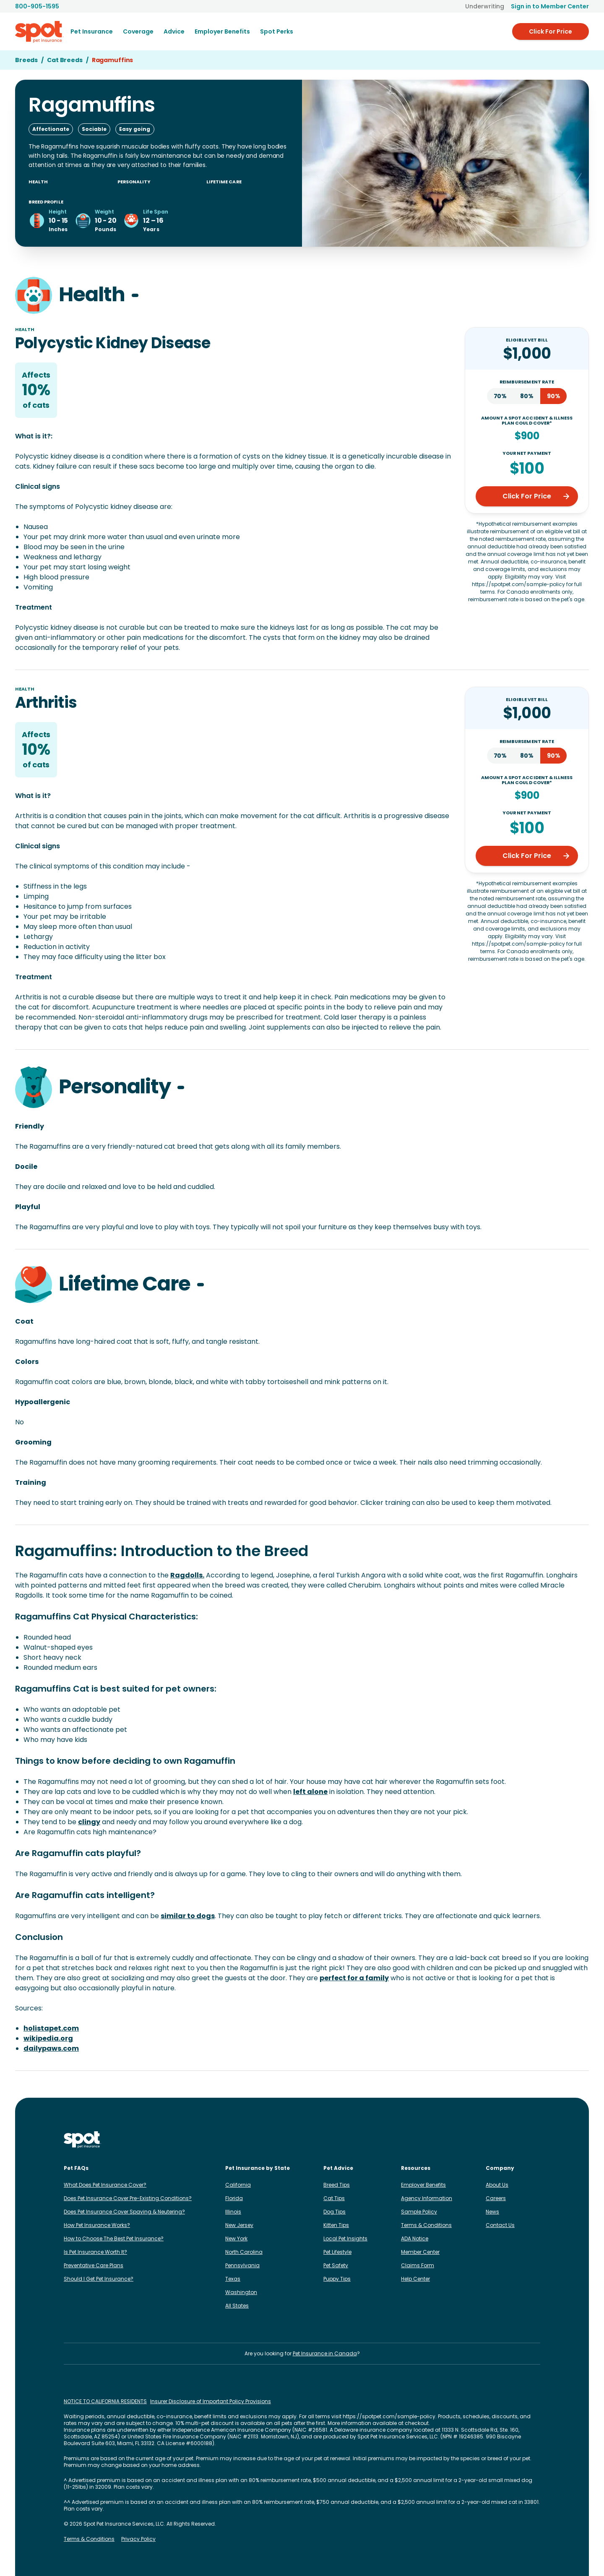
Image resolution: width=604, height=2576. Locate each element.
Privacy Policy (138, 2539)
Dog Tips (334, 2211)
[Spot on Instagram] (455, 2140)
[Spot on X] (508, 2140)
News (492, 2211)
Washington (241, 2292)
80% (527, 396)
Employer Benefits (423, 2184)
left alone (310, 1791)
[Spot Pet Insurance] (82, 2139)
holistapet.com (51, 2028)
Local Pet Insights (345, 2238)
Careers (496, 2198)
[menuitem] (91, 31)
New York (236, 2238)
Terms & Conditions (426, 2225)
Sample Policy (419, 2211)
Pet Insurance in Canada (325, 2353)
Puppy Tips (337, 2278)
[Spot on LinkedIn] (481, 2140)
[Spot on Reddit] (522, 2140)
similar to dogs (188, 1916)
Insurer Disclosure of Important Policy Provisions (210, 2401)
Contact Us (500, 2225)
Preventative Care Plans (93, 2265)
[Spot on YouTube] (535, 2140)
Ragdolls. (187, 1575)
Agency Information (426, 2198)
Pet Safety (335, 2265)
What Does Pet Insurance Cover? (105, 2184)
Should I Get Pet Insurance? (98, 2278)
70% (500, 396)
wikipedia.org (48, 2038)
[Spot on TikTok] (495, 2140)
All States (237, 2305)
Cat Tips (334, 2198)
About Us (497, 2184)
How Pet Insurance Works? (97, 2225)
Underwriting (484, 6)
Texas (232, 2278)
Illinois (233, 2211)
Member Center (420, 2251)
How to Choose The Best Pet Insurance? (114, 2238)
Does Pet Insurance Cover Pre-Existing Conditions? (128, 2198)
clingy (89, 1822)
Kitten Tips (336, 2225)
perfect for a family (354, 1978)
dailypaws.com (51, 2048)
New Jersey (239, 2225)
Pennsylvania (242, 2265)
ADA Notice (414, 2238)
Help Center (415, 2278)
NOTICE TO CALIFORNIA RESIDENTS (105, 2401)
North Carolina (244, 2251)
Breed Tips (336, 2184)
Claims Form (417, 2265)
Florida (234, 2198)
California (238, 2184)
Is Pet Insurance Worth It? (95, 2251)
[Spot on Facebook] (468, 2140)
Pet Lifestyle (337, 2251)
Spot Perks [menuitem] (276, 31)
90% (553, 396)
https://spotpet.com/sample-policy (389, 2416)
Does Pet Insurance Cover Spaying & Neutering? (124, 2211)
